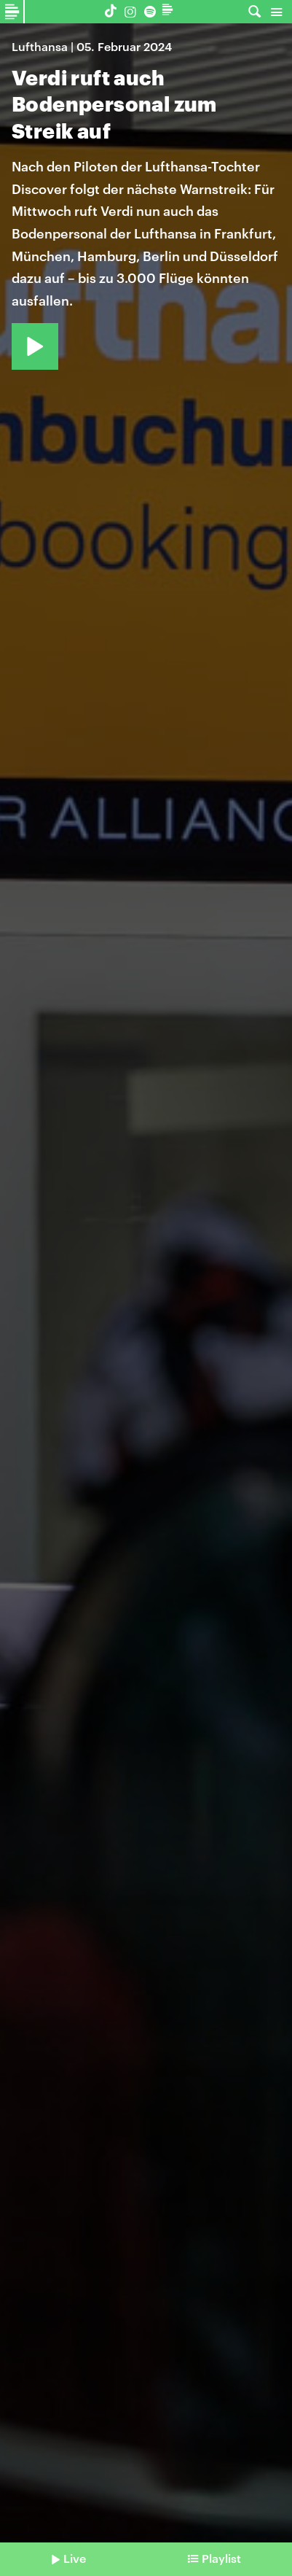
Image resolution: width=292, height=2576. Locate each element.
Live (74, 2558)
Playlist (221, 2558)
